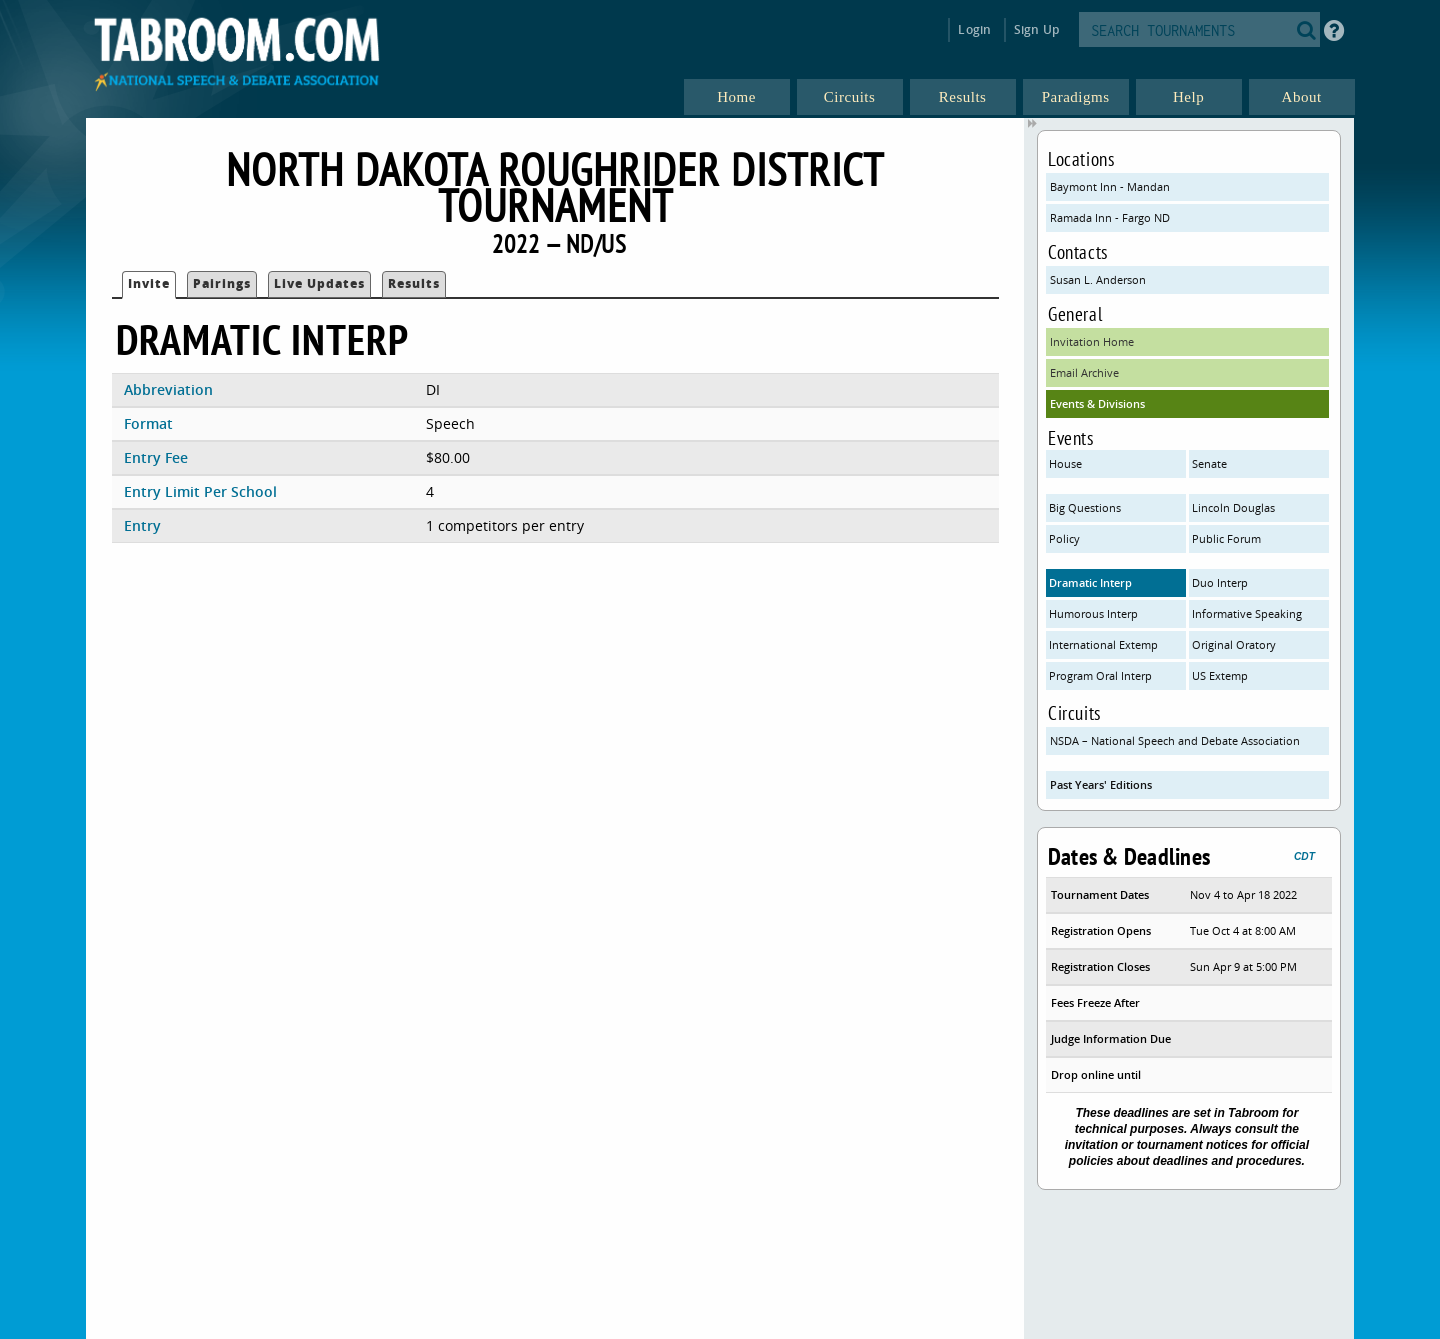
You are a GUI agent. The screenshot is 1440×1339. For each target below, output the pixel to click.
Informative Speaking (1247, 613)
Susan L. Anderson (1098, 279)
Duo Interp (1220, 582)
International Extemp (1103, 644)
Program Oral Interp (1100, 675)
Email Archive (1084, 372)
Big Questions (1085, 507)
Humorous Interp (1093, 613)
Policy (1064, 538)
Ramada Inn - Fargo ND (1110, 217)
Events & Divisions (1097, 403)
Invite (149, 283)
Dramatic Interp (1090, 582)
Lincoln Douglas (1233, 507)
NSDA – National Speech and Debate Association (1175, 740)
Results (414, 283)
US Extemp (1220, 675)
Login (974, 29)
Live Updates (319, 283)
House (1065, 463)
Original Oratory (1234, 644)
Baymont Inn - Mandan (1110, 186)
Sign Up (1036, 29)
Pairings (222, 283)
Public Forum (1226, 538)
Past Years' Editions (1101, 784)
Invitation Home (1092, 341)
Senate (1209, 463)
